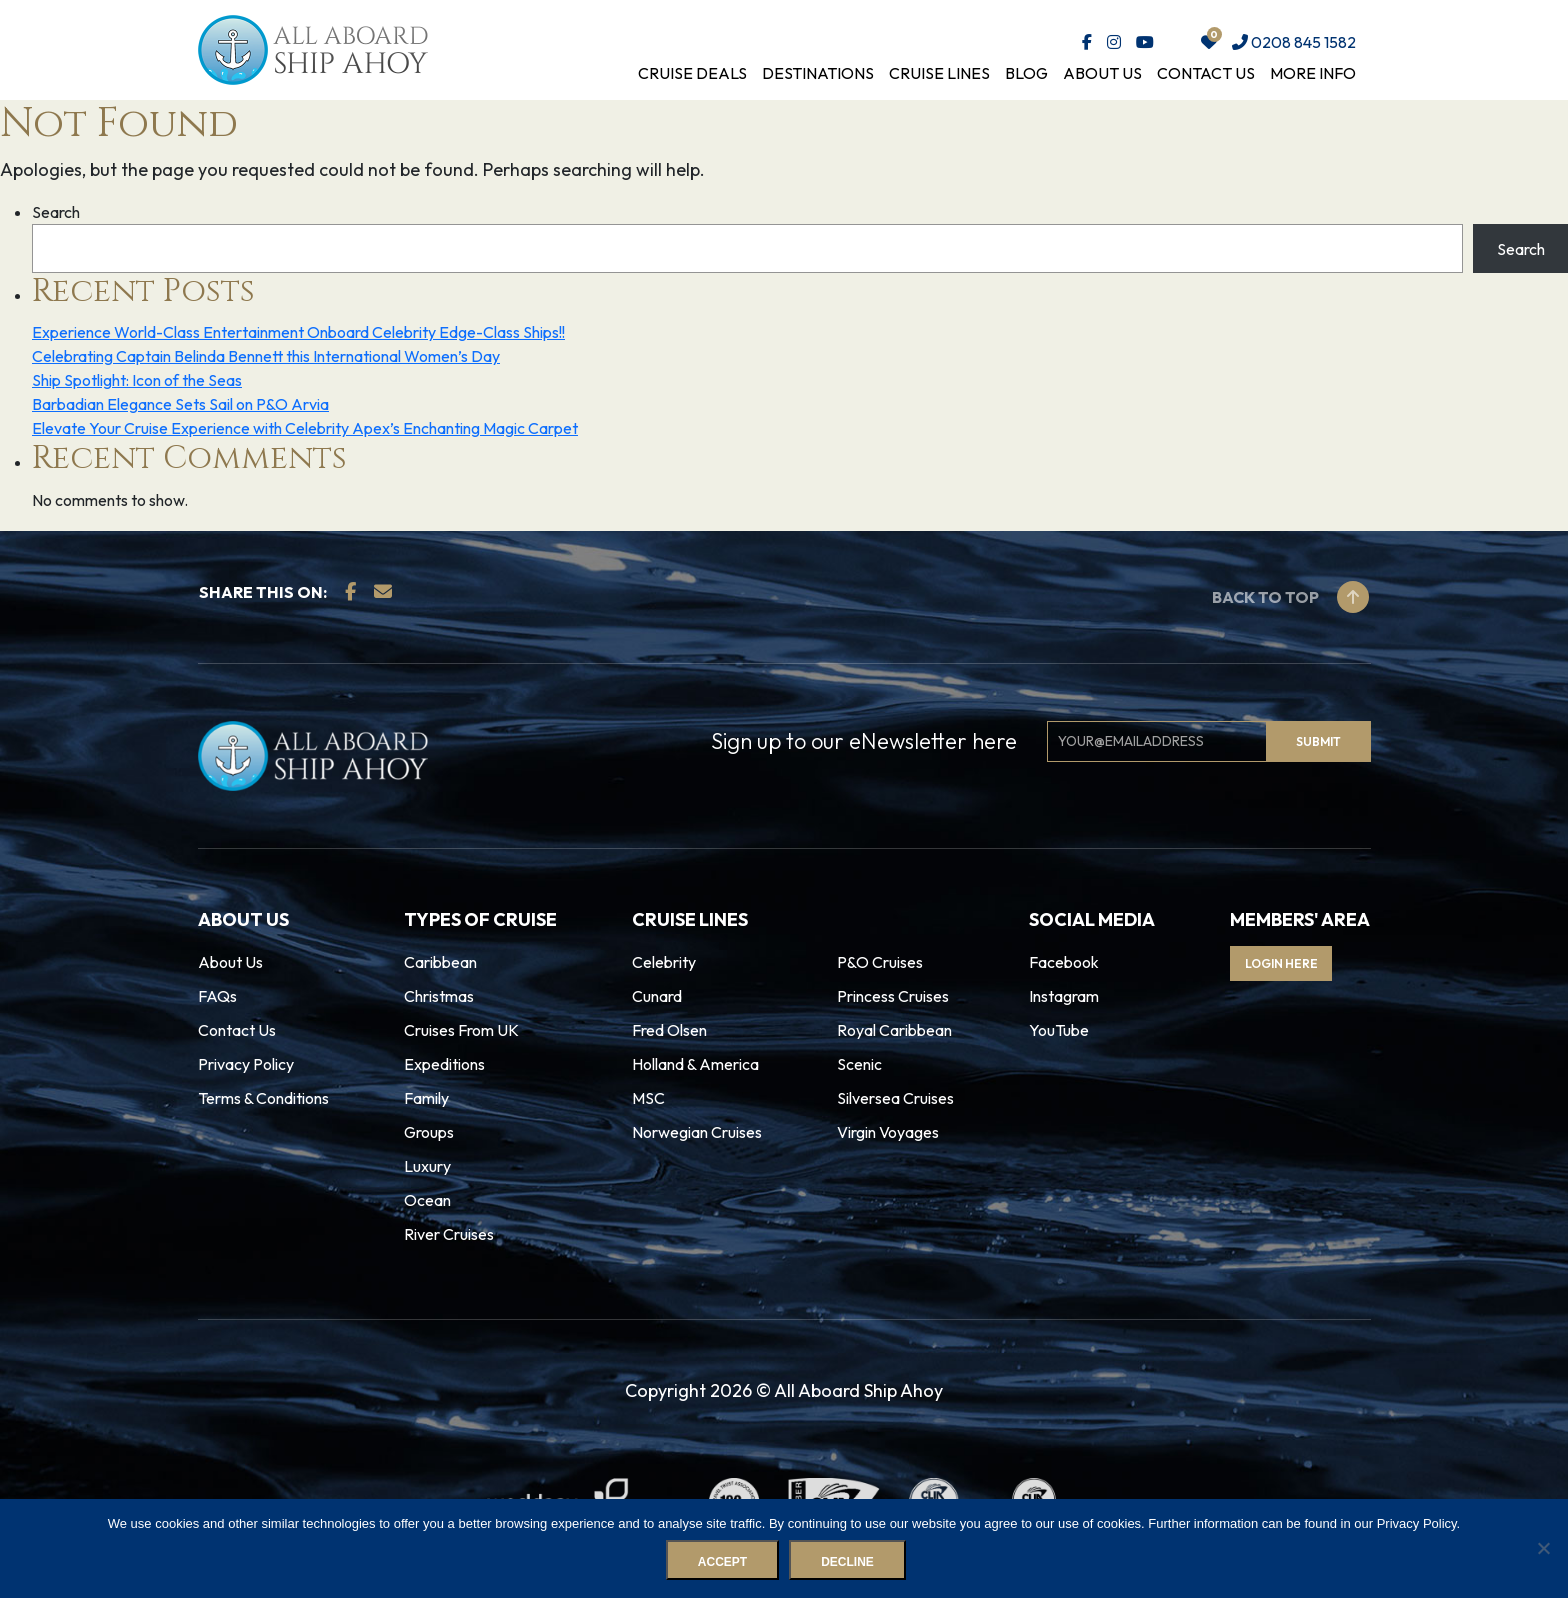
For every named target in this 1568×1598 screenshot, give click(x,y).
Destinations (818, 73)
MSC (648, 1098)
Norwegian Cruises (697, 1132)
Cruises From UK (461, 1030)
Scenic (859, 1064)
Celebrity (664, 962)
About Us (1102, 73)
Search (56, 212)
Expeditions (444, 1064)
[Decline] (1543, 1550)
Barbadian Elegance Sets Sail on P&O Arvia (180, 404)
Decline (850, 1565)
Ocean (427, 1200)
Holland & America (695, 1064)
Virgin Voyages (888, 1132)
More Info (1313, 73)
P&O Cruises (880, 962)
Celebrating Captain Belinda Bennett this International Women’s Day (266, 356)
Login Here (1296, 963)
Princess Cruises (893, 996)
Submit (1318, 741)
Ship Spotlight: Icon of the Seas (137, 380)
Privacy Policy (246, 1064)
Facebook (1064, 962)
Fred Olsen (669, 1030)
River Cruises (449, 1234)
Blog (1026, 73)
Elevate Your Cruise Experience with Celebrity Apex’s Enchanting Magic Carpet (305, 428)
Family (426, 1098)
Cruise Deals (692, 73)
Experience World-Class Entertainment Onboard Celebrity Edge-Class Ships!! (298, 332)
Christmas (439, 996)
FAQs (217, 996)
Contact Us (1206, 73)
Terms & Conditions (263, 1098)
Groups (429, 1132)
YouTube (1059, 1030)
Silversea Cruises (895, 1098)
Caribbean (440, 962)
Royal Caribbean (894, 1030)
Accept (725, 1565)
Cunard (657, 996)
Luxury (427, 1166)
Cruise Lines (939, 73)
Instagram (1064, 996)
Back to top (1290, 597)
